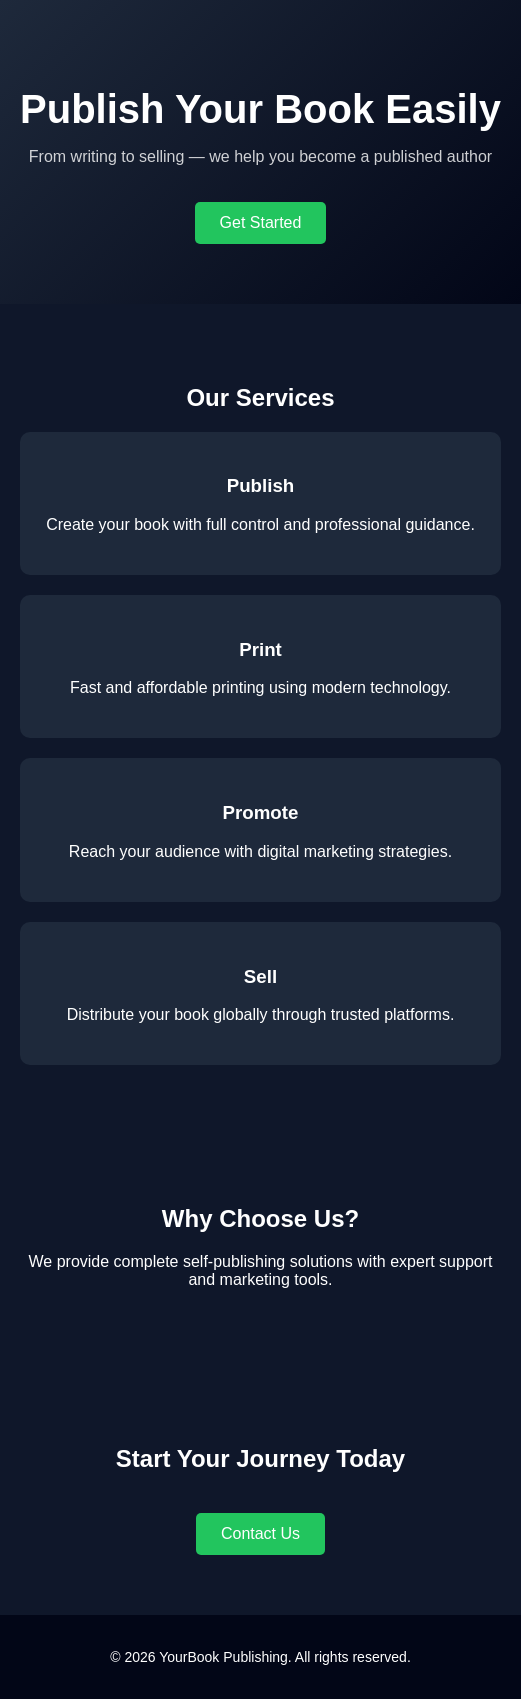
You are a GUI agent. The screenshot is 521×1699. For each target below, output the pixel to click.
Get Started (261, 222)
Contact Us (260, 1533)
